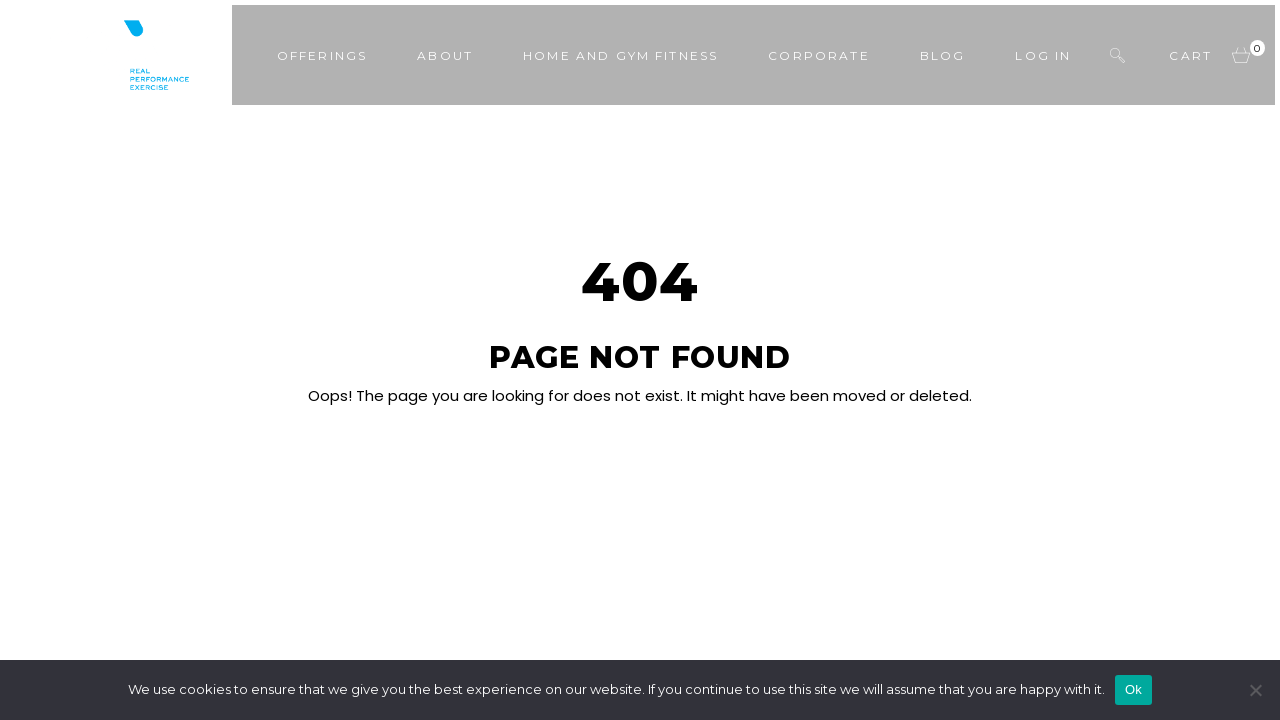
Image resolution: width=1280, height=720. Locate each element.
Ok (1133, 689)
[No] (1255, 690)
